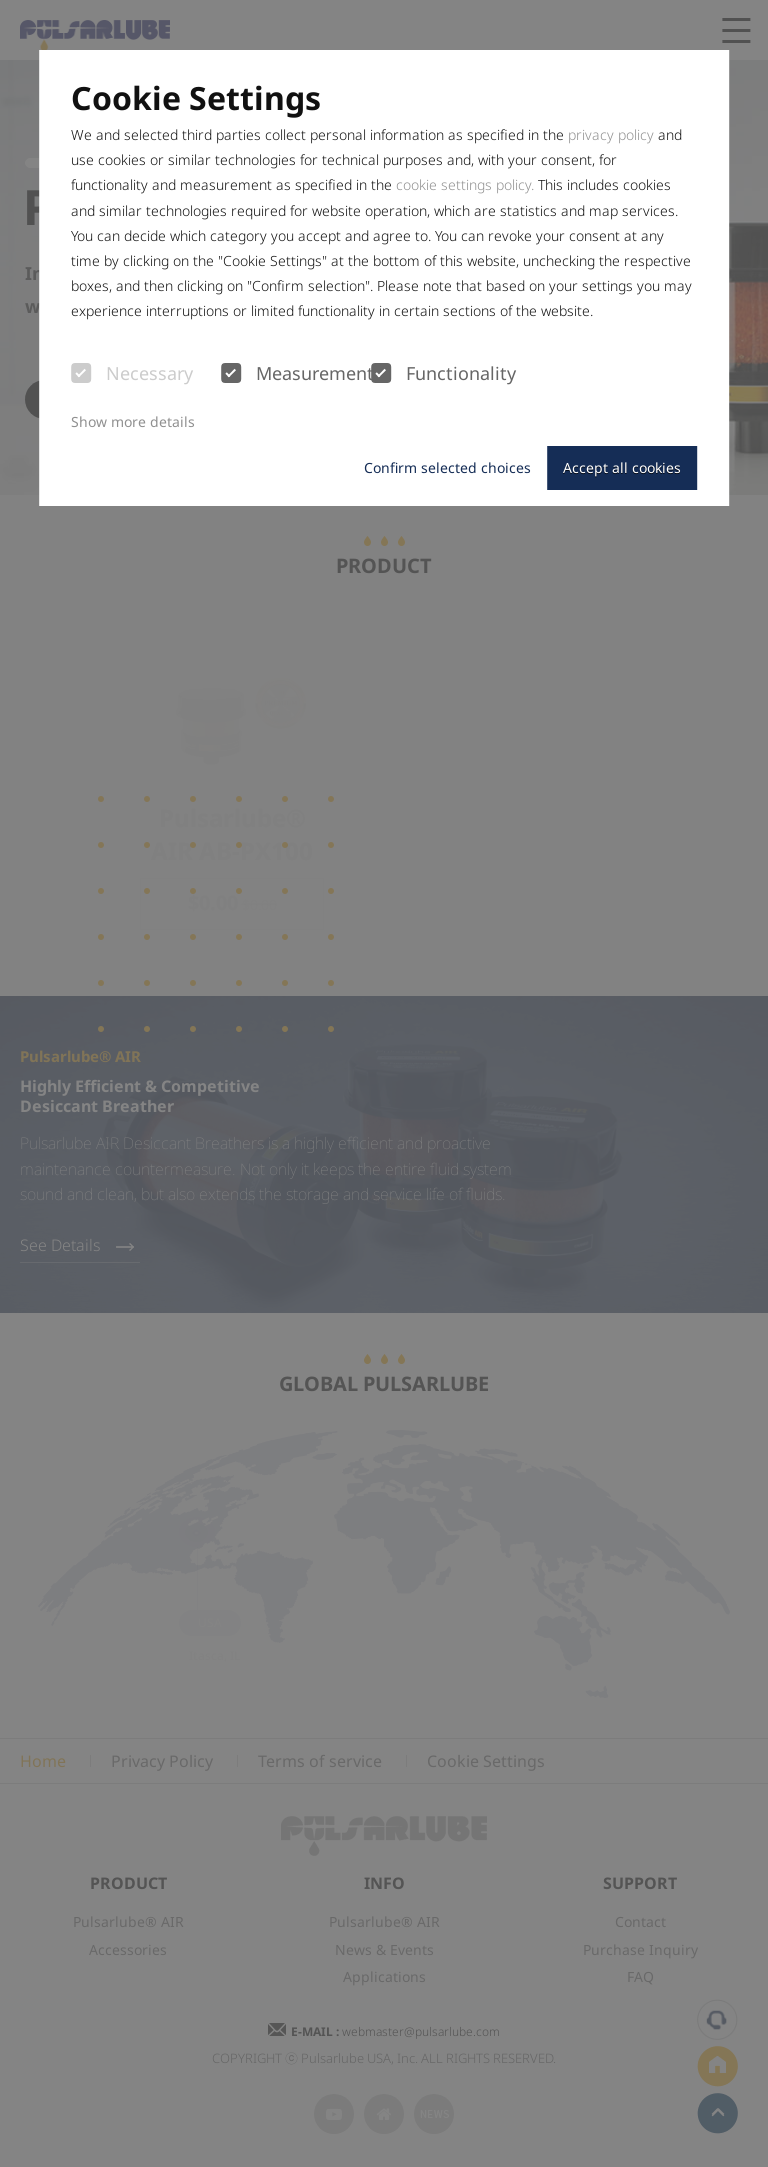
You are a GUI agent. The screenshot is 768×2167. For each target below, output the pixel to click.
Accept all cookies (622, 467)
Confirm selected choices (447, 467)
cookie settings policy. (465, 184)
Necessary (132, 374)
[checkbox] (81, 373)
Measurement (296, 374)
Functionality (443, 374)
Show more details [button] (133, 421)
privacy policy (611, 134)
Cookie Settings (196, 98)
